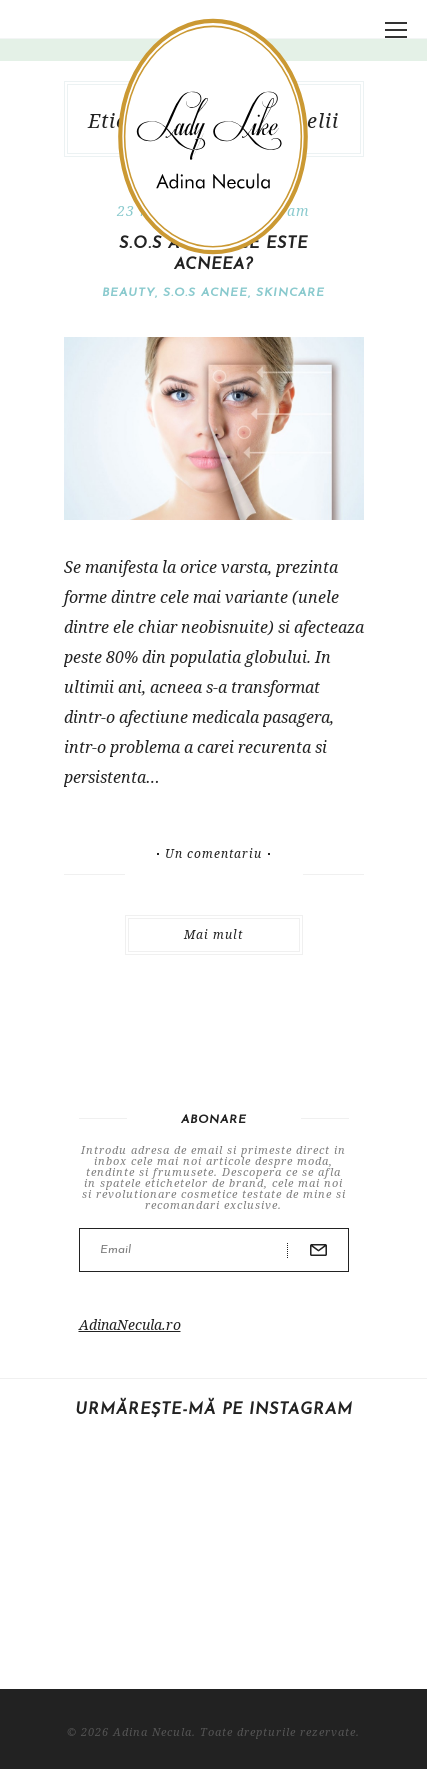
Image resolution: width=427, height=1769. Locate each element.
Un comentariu (213, 854)
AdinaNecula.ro (130, 1324)
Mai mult (213, 934)
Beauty (128, 293)
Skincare (290, 293)
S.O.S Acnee (205, 293)
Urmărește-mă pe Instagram (214, 1410)
